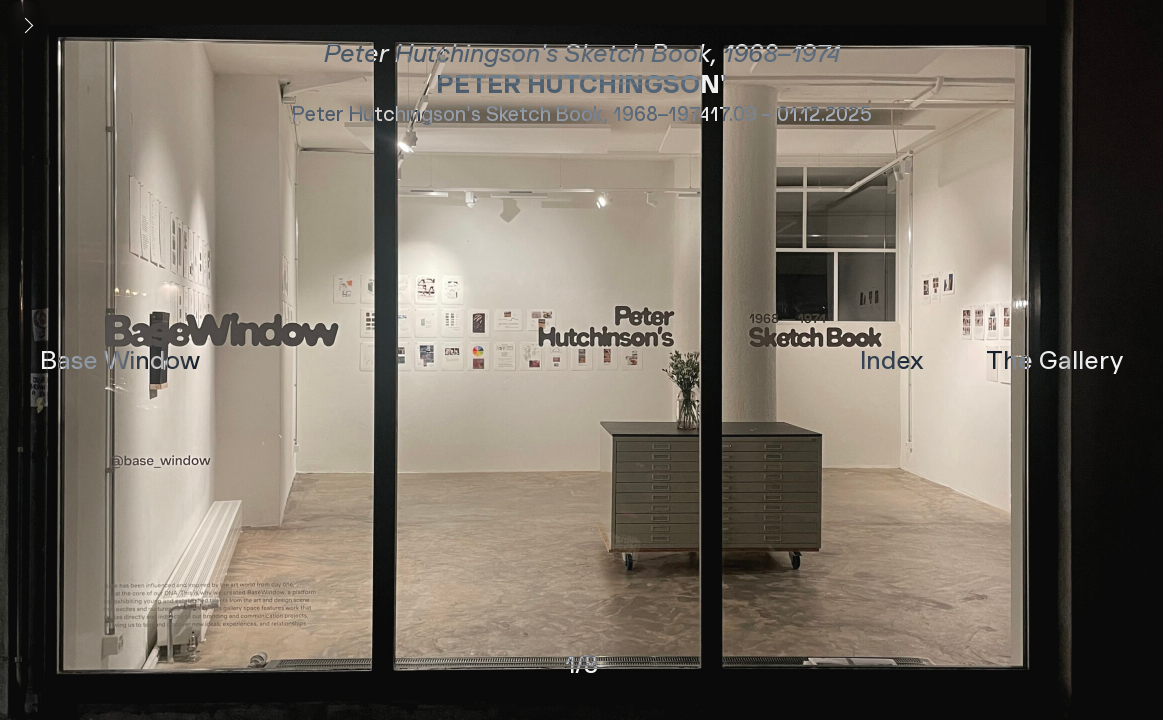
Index (892, 360)
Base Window (120, 359)
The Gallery (1054, 360)
